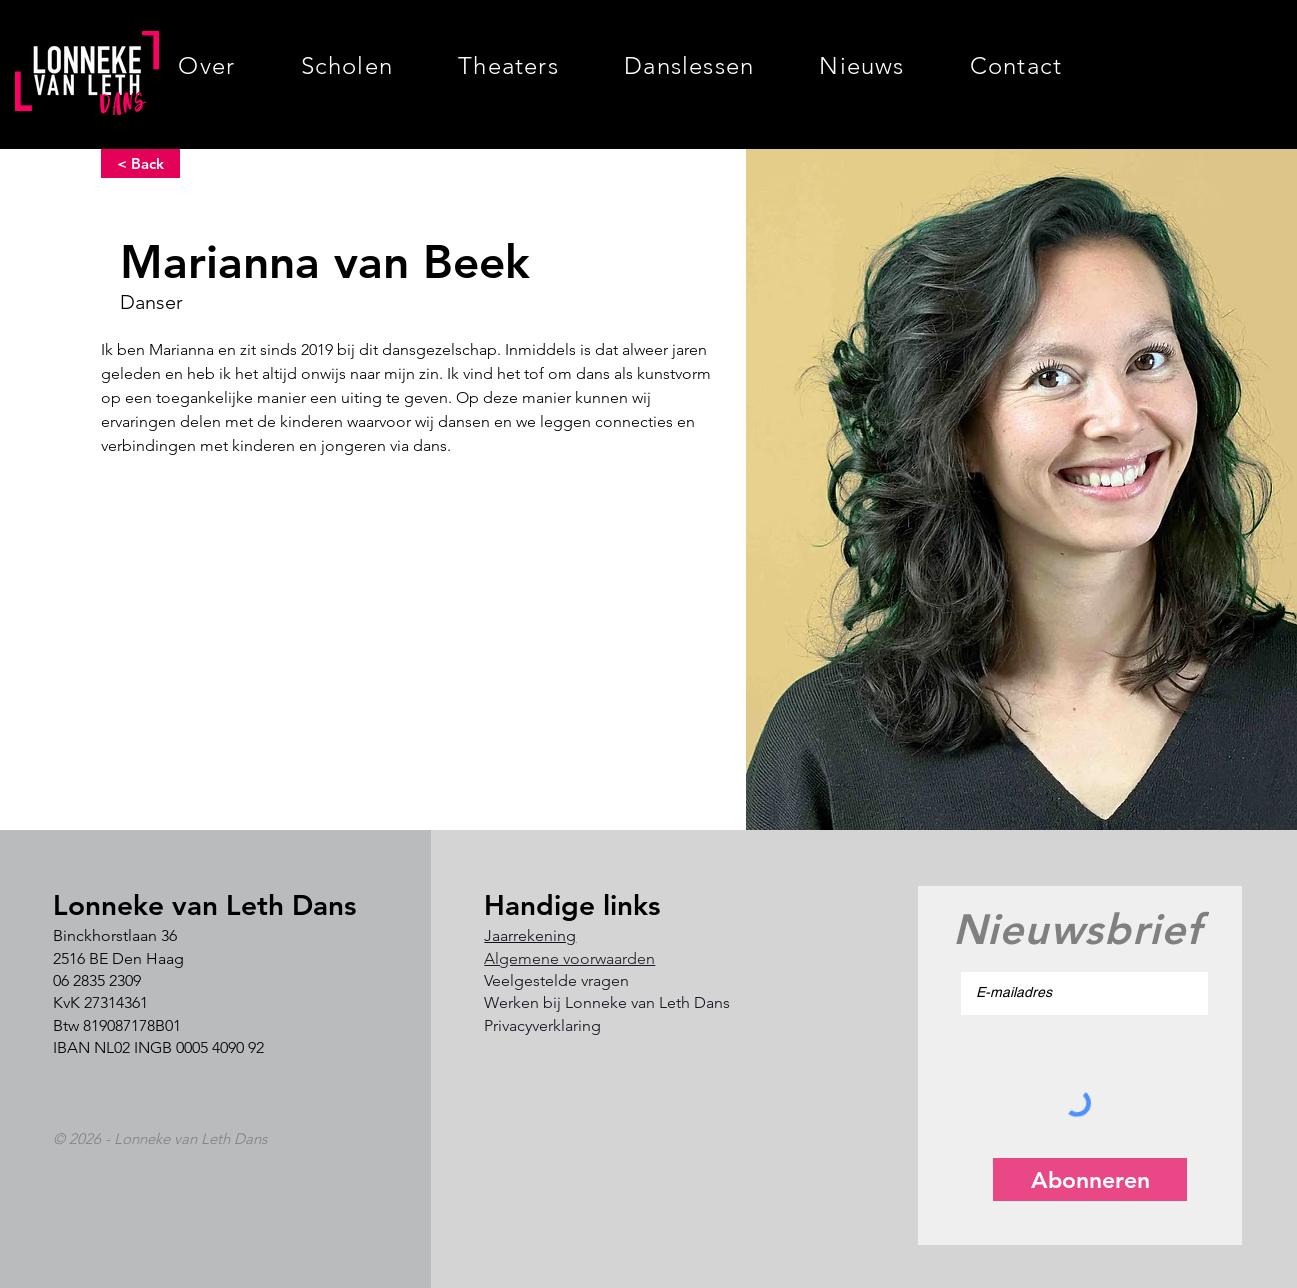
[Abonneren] (1090, 1179)
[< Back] (140, 163)
